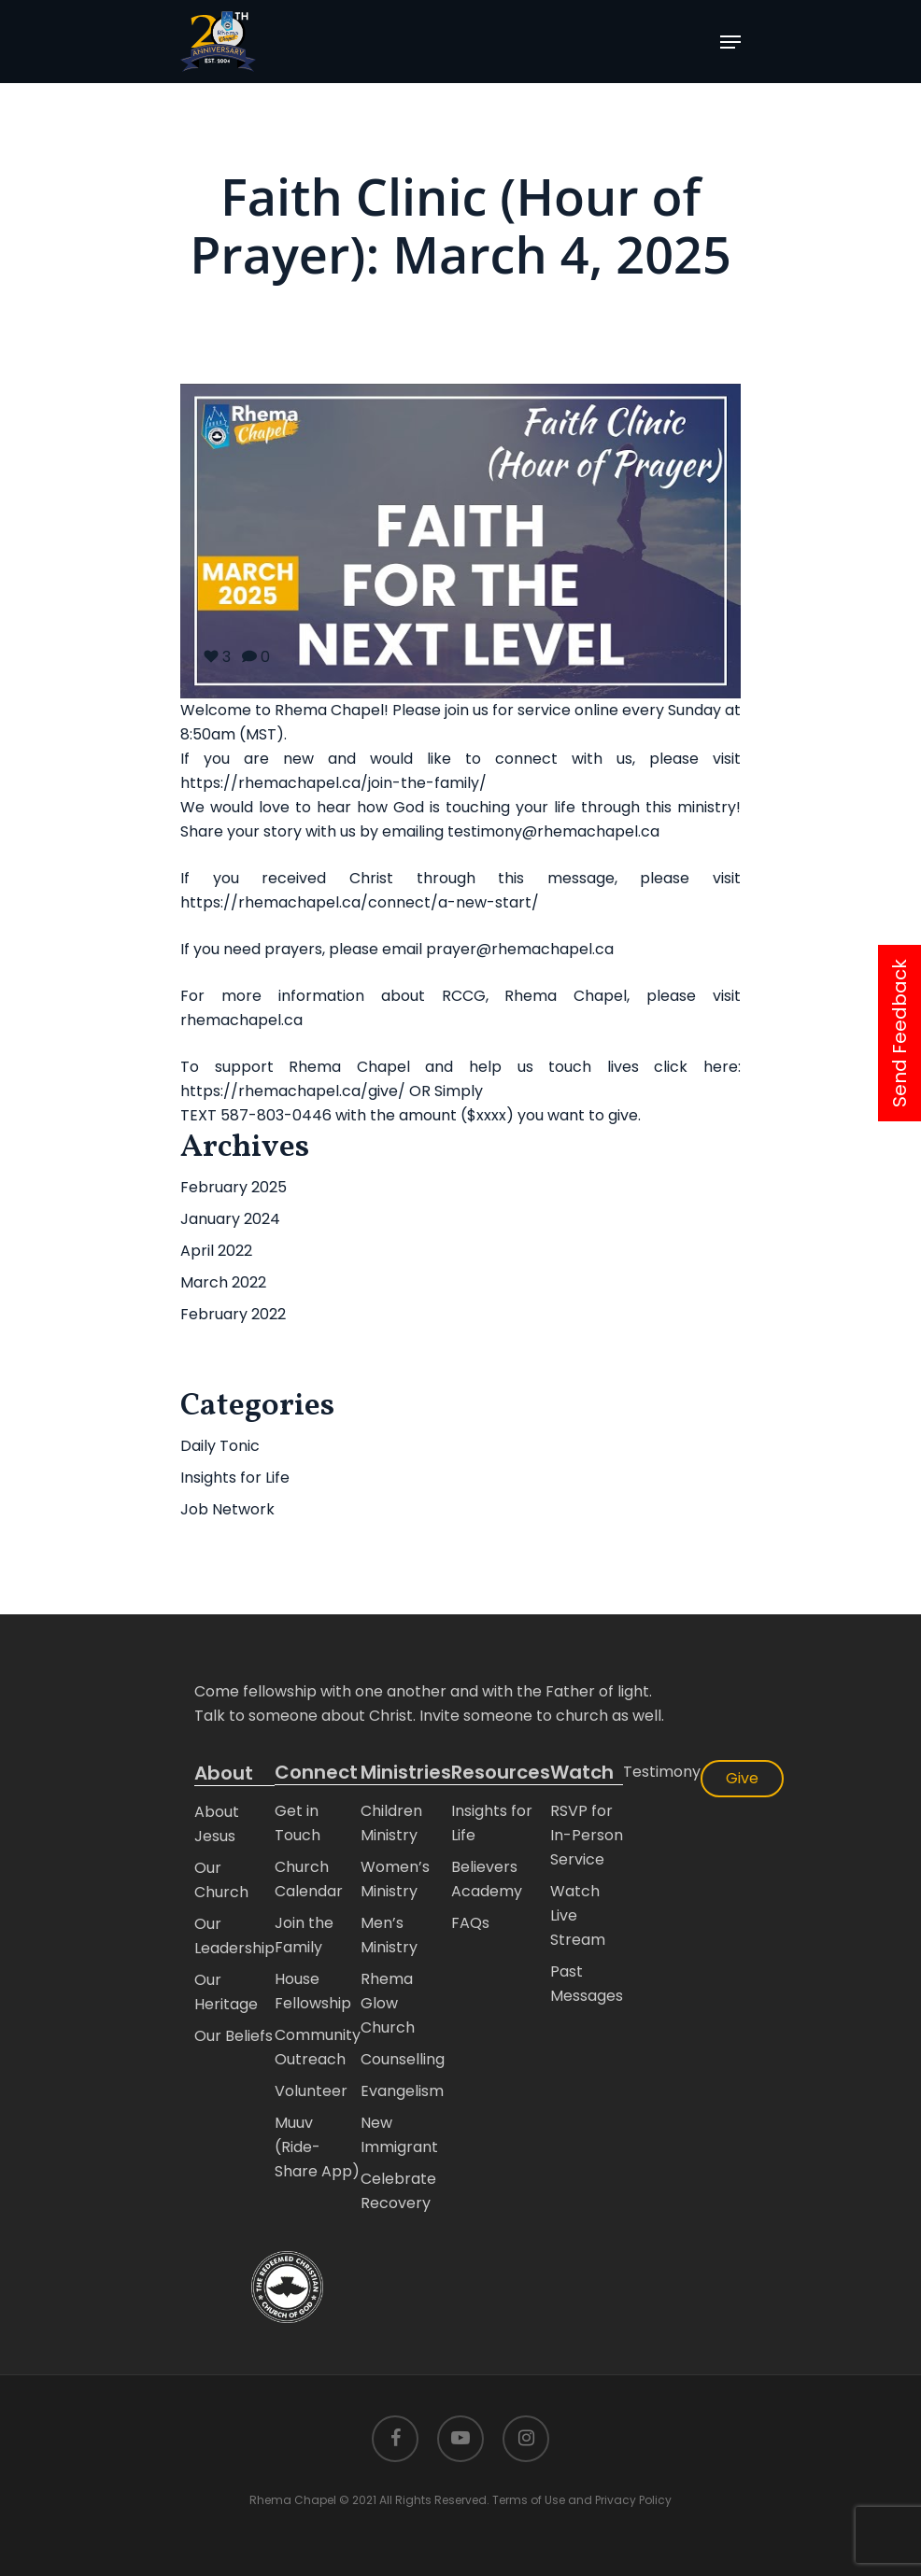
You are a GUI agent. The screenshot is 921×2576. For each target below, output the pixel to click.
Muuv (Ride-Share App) (317, 2147)
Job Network (227, 1509)
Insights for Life (235, 1477)
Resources (500, 1772)
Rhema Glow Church (388, 2003)
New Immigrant (399, 2135)
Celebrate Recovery (398, 2191)
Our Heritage (226, 1992)
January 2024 (230, 1219)
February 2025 (233, 1187)
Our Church (221, 1880)
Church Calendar (309, 1879)
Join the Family (304, 1935)
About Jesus (216, 1824)
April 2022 (216, 1250)
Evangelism (402, 2091)
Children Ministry (391, 1823)
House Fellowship (313, 1991)
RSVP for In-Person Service (586, 1835)
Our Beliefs (233, 2036)
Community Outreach (318, 2047)
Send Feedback (899, 1033)
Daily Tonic (220, 1446)
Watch (582, 1772)
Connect (316, 1772)
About (223, 1773)
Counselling (403, 2059)
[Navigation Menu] (730, 42)
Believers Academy (486, 1879)
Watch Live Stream (577, 1915)
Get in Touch (297, 1823)
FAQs (470, 1923)
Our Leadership (234, 1936)
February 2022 (233, 1314)
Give (742, 1778)
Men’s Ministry (389, 1935)
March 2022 (223, 1282)
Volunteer (311, 2091)
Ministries (406, 1772)
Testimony (662, 1771)
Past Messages (586, 1983)
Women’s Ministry (395, 1879)
